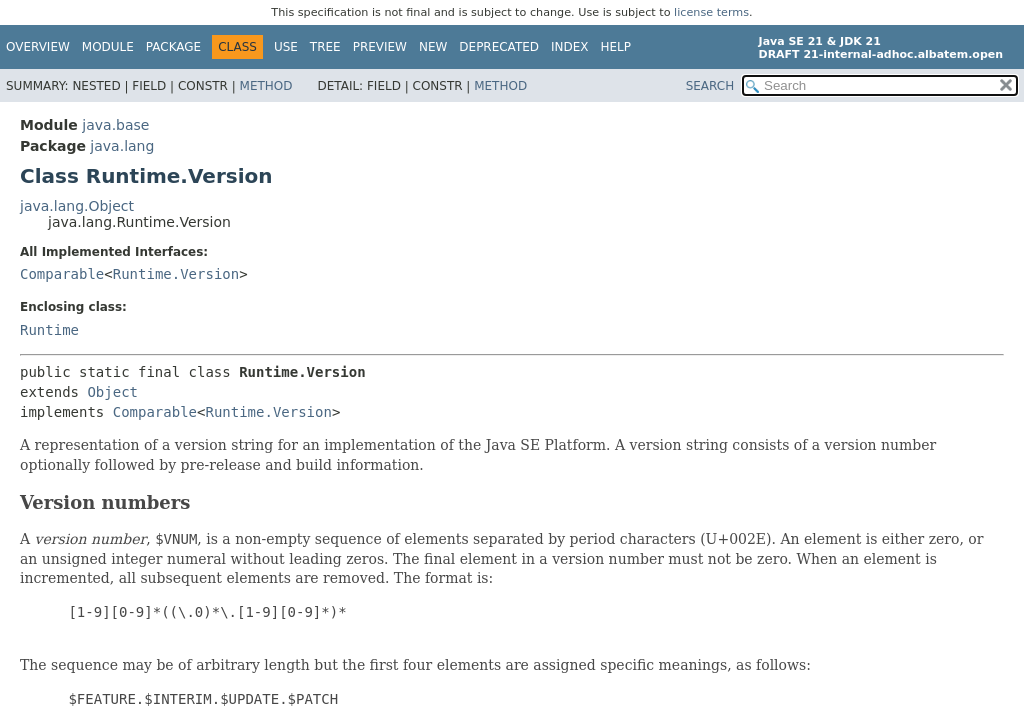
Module (108, 47)
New (433, 47)
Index (570, 47)
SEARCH (710, 86)
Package (173, 47)
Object (112, 392)
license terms (711, 12)
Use (286, 47)
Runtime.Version (176, 274)
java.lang (122, 146)
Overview (38, 47)
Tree (325, 47)
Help (616, 47)
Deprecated (499, 47)
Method (266, 86)
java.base (115, 125)
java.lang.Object (77, 206)
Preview (380, 47)
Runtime (49, 330)
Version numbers (105, 502)
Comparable (62, 274)
